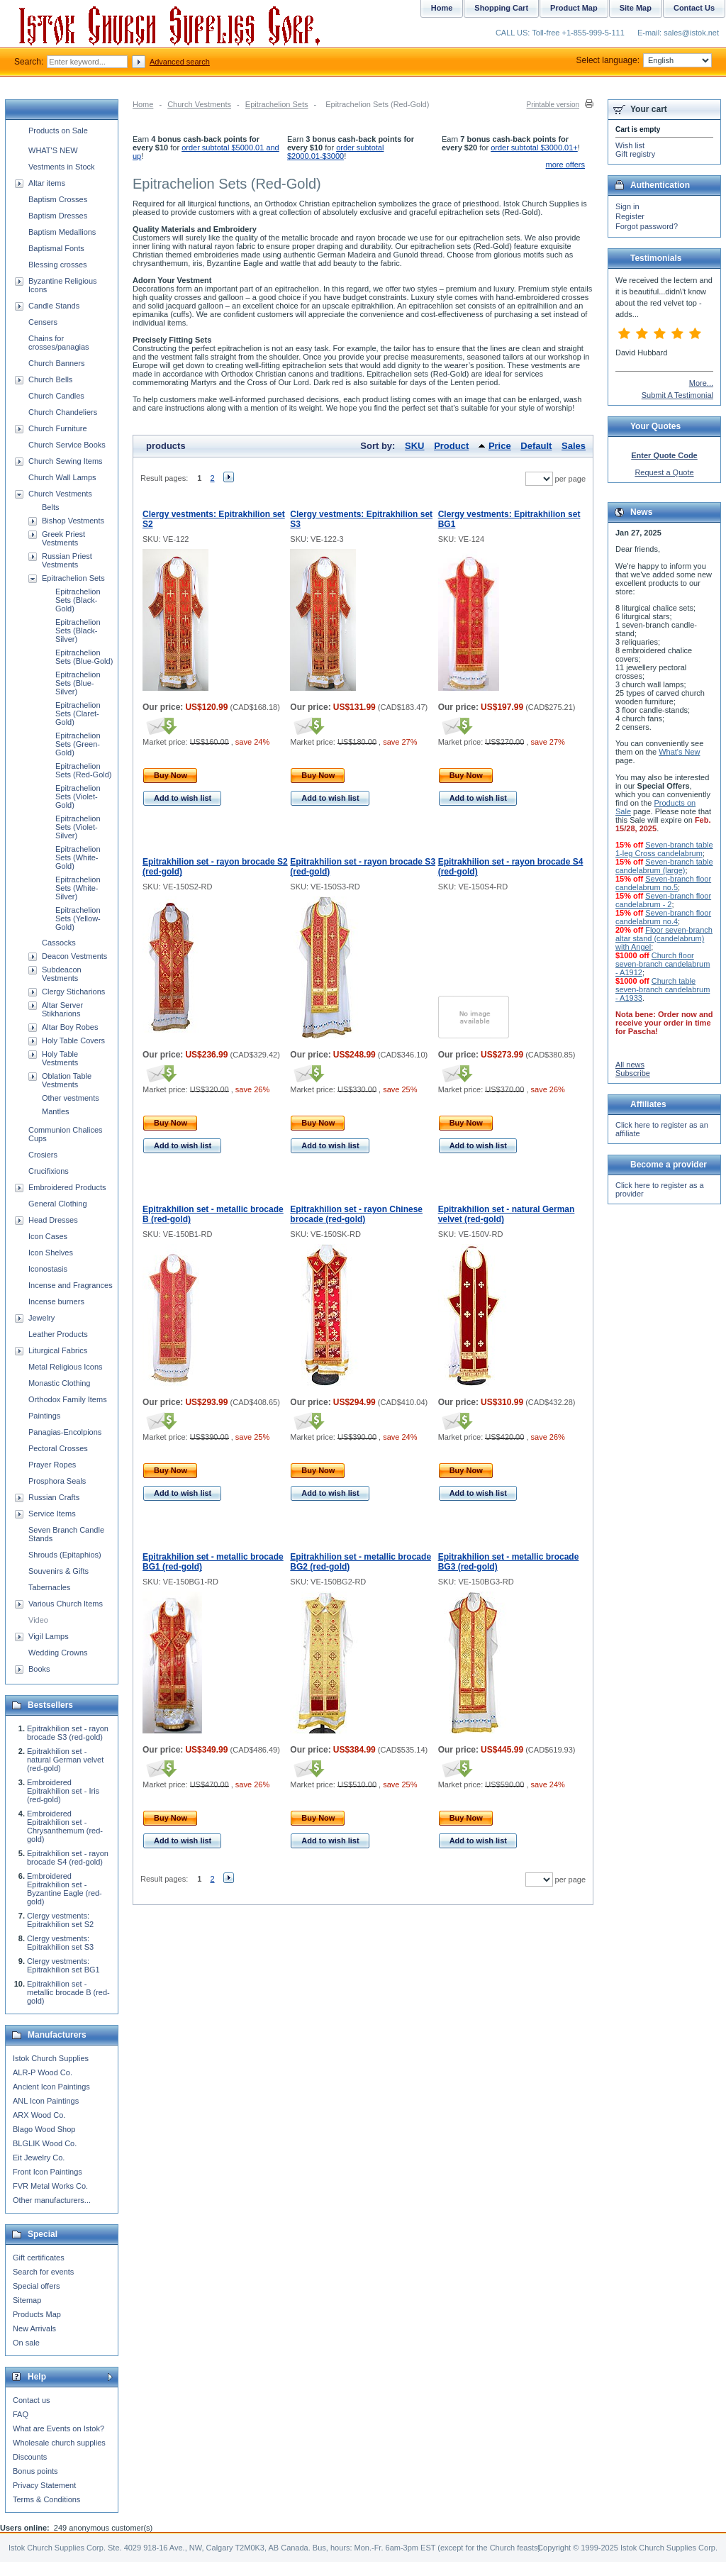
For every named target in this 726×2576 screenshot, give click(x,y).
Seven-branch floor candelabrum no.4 (663, 917)
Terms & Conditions (46, 2499)
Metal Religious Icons (65, 1366)
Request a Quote (664, 472)
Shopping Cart (501, 8)
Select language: (644, 60)
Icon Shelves (50, 1252)
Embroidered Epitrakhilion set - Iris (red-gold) (63, 1791)
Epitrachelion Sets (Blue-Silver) (78, 683)
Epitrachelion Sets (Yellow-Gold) (78, 918)
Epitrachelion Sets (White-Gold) (78, 857)
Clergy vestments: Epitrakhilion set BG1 (63, 1965)
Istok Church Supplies (51, 2058)
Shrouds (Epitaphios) (64, 1554)
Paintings (44, 1415)
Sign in (627, 206)
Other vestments (70, 1098)
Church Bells (50, 379)
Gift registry (635, 154)
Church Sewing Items (65, 461)
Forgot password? (646, 226)
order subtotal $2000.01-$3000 (335, 151)
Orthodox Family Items (67, 1399)
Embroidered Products (67, 1187)
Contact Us (694, 8)
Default (536, 445)
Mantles (55, 1111)
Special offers (36, 2286)
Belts (50, 507)
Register (629, 216)
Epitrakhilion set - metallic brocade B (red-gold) (68, 1992)
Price (499, 445)
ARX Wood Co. (39, 2115)
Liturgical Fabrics (57, 1350)
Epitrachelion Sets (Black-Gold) (78, 600)
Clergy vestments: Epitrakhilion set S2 (60, 1919)
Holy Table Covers (73, 1040)
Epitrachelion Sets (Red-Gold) (83, 770)
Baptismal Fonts (56, 248)
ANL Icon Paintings (46, 2101)
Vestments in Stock (61, 166)
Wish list (629, 145)
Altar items (46, 183)
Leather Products (58, 1334)
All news (629, 1064)
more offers (565, 164)
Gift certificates (39, 2257)
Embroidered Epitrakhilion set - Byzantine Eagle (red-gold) (64, 1889)
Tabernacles (49, 1587)
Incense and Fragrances (70, 1285)
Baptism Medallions (62, 232)
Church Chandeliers (62, 412)
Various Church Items (65, 1603)
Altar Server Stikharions (62, 1009)
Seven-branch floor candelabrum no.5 (663, 883)
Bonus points (35, 2471)
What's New (679, 752)
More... (701, 383)
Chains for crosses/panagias (58, 342)
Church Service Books (67, 444)
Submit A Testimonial (677, 395)
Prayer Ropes (52, 1464)
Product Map (574, 8)
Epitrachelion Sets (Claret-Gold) (78, 713)
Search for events (43, 2271)
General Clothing (57, 1203)
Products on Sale (58, 130)
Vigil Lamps (48, 1636)
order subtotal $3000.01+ (534, 147)
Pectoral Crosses (58, 1448)
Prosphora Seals (57, 1481)
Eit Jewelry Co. (39, 2157)
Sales (574, 445)
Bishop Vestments (73, 520)
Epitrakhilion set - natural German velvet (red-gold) (65, 1759)
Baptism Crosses (57, 199)
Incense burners (56, 1301)
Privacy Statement (44, 2485)
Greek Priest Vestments (63, 538)
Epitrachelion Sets (276, 104)
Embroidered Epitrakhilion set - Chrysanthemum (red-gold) (65, 1826)
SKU (414, 445)
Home (143, 104)
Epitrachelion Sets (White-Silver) (78, 888)
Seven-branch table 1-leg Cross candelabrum (664, 848)
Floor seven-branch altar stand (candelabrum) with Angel (664, 938)
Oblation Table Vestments (66, 1080)
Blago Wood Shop (44, 2129)
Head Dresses (53, 1220)
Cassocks (59, 942)
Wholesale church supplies (59, 2442)
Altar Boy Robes (70, 1027)
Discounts (30, 2457)
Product (451, 445)
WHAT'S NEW (53, 150)
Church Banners (56, 363)
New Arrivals (34, 2328)
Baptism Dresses (57, 215)
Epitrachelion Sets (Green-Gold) (78, 744)
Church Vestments (199, 104)
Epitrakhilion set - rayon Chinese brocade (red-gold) (356, 1214)
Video (38, 1620)
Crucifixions (48, 1171)
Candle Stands (53, 305)
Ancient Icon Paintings (51, 2086)
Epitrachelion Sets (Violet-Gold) (78, 796)
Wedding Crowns (58, 1652)
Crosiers (42, 1154)
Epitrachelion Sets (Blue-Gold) (84, 656)
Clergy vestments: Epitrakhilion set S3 (60, 1942)
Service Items (52, 1513)
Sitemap (27, 2300)
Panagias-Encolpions (64, 1432)
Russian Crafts (53, 1497)
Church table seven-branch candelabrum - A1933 (662, 989)
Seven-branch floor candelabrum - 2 (663, 900)
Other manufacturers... (52, 2200)
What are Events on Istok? (58, 2428)
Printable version (553, 105)
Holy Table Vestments (60, 1058)
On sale (26, 2342)
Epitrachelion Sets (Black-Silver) (78, 630)
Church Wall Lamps (62, 477)
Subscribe (632, 1073)
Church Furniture (57, 428)
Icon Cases (47, 1236)
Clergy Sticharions (73, 991)
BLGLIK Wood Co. (45, 2143)
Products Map (37, 2314)
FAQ (20, 2414)
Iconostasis (47, 1269)
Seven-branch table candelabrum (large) (664, 866)
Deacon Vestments (74, 956)
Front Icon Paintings (47, 2171)
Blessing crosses (57, 264)
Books (39, 1669)
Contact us (31, 2400)
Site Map (636, 8)
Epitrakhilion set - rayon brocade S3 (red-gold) (67, 1732)
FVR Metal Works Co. (50, 2186)
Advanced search (180, 61)
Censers (42, 322)
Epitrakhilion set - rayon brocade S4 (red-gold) (67, 1857)
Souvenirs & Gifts (58, 1571)
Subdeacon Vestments (62, 973)
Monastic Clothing (59, 1383)
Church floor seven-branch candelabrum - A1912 (662, 964)
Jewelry (41, 1318)
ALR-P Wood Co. (42, 2072)
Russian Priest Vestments (67, 560)
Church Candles (56, 396)
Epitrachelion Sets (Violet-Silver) (78, 827)
